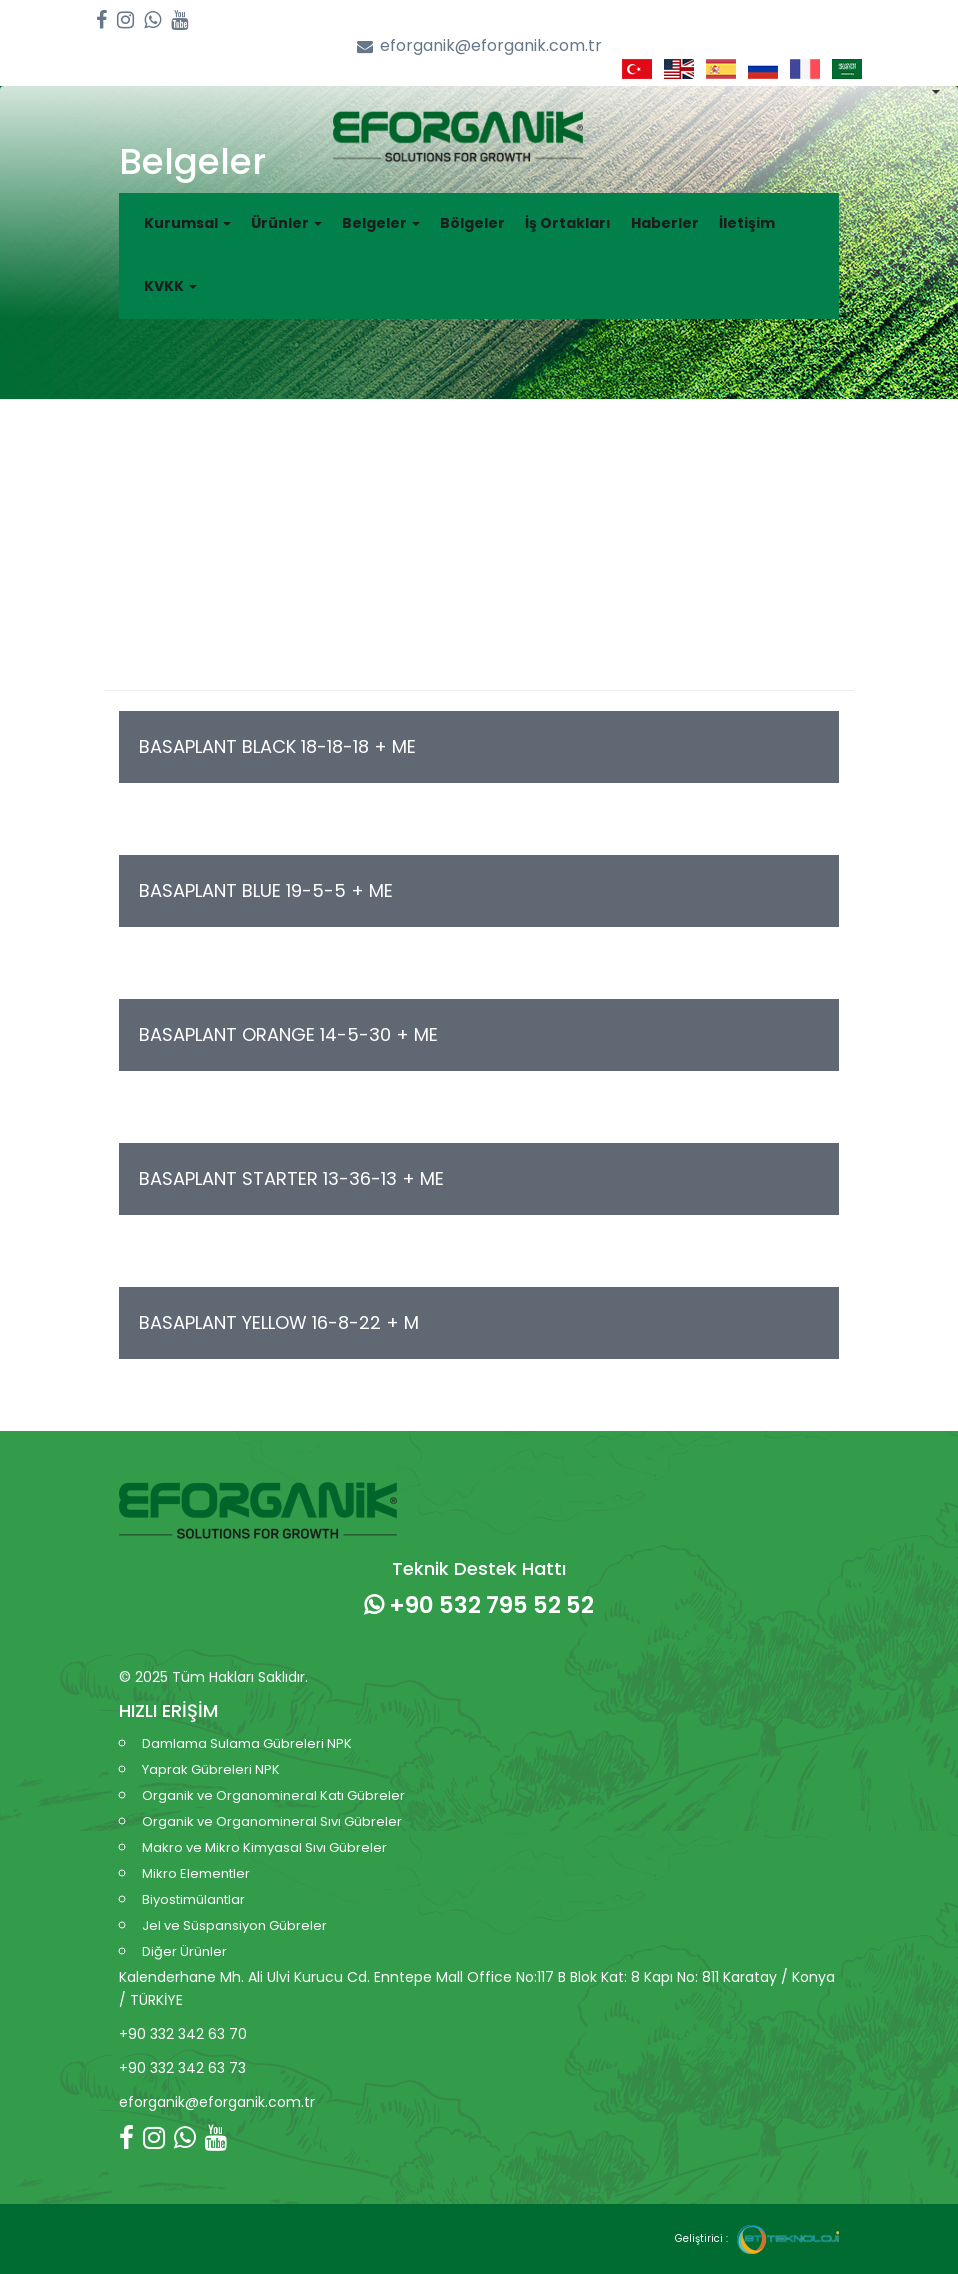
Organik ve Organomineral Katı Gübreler (273, 1795)
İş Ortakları (568, 223)
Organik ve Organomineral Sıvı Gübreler (272, 1821)
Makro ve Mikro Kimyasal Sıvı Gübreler (264, 1847)
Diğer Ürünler (184, 1951)
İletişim (747, 223)
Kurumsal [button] (187, 223)
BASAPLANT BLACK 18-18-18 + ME (277, 746)
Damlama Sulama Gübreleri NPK (247, 1743)
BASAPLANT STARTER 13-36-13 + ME (291, 1178)
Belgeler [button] (381, 223)
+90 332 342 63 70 (183, 2034)
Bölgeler (472, 223)
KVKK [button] (170, 286)
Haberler (665, 223)
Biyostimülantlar (193, 1899)
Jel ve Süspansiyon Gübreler (234, 1925)
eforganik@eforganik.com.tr (479, 46)
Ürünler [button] (286, 223)
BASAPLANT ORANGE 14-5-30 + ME (288, 1034)
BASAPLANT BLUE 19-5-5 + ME (266, 890)
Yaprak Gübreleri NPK (211, 1769)
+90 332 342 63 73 (182, 2068)
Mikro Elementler (196, 1873)
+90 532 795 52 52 (479, 1605)
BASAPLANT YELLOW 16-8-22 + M (279, 1322)
